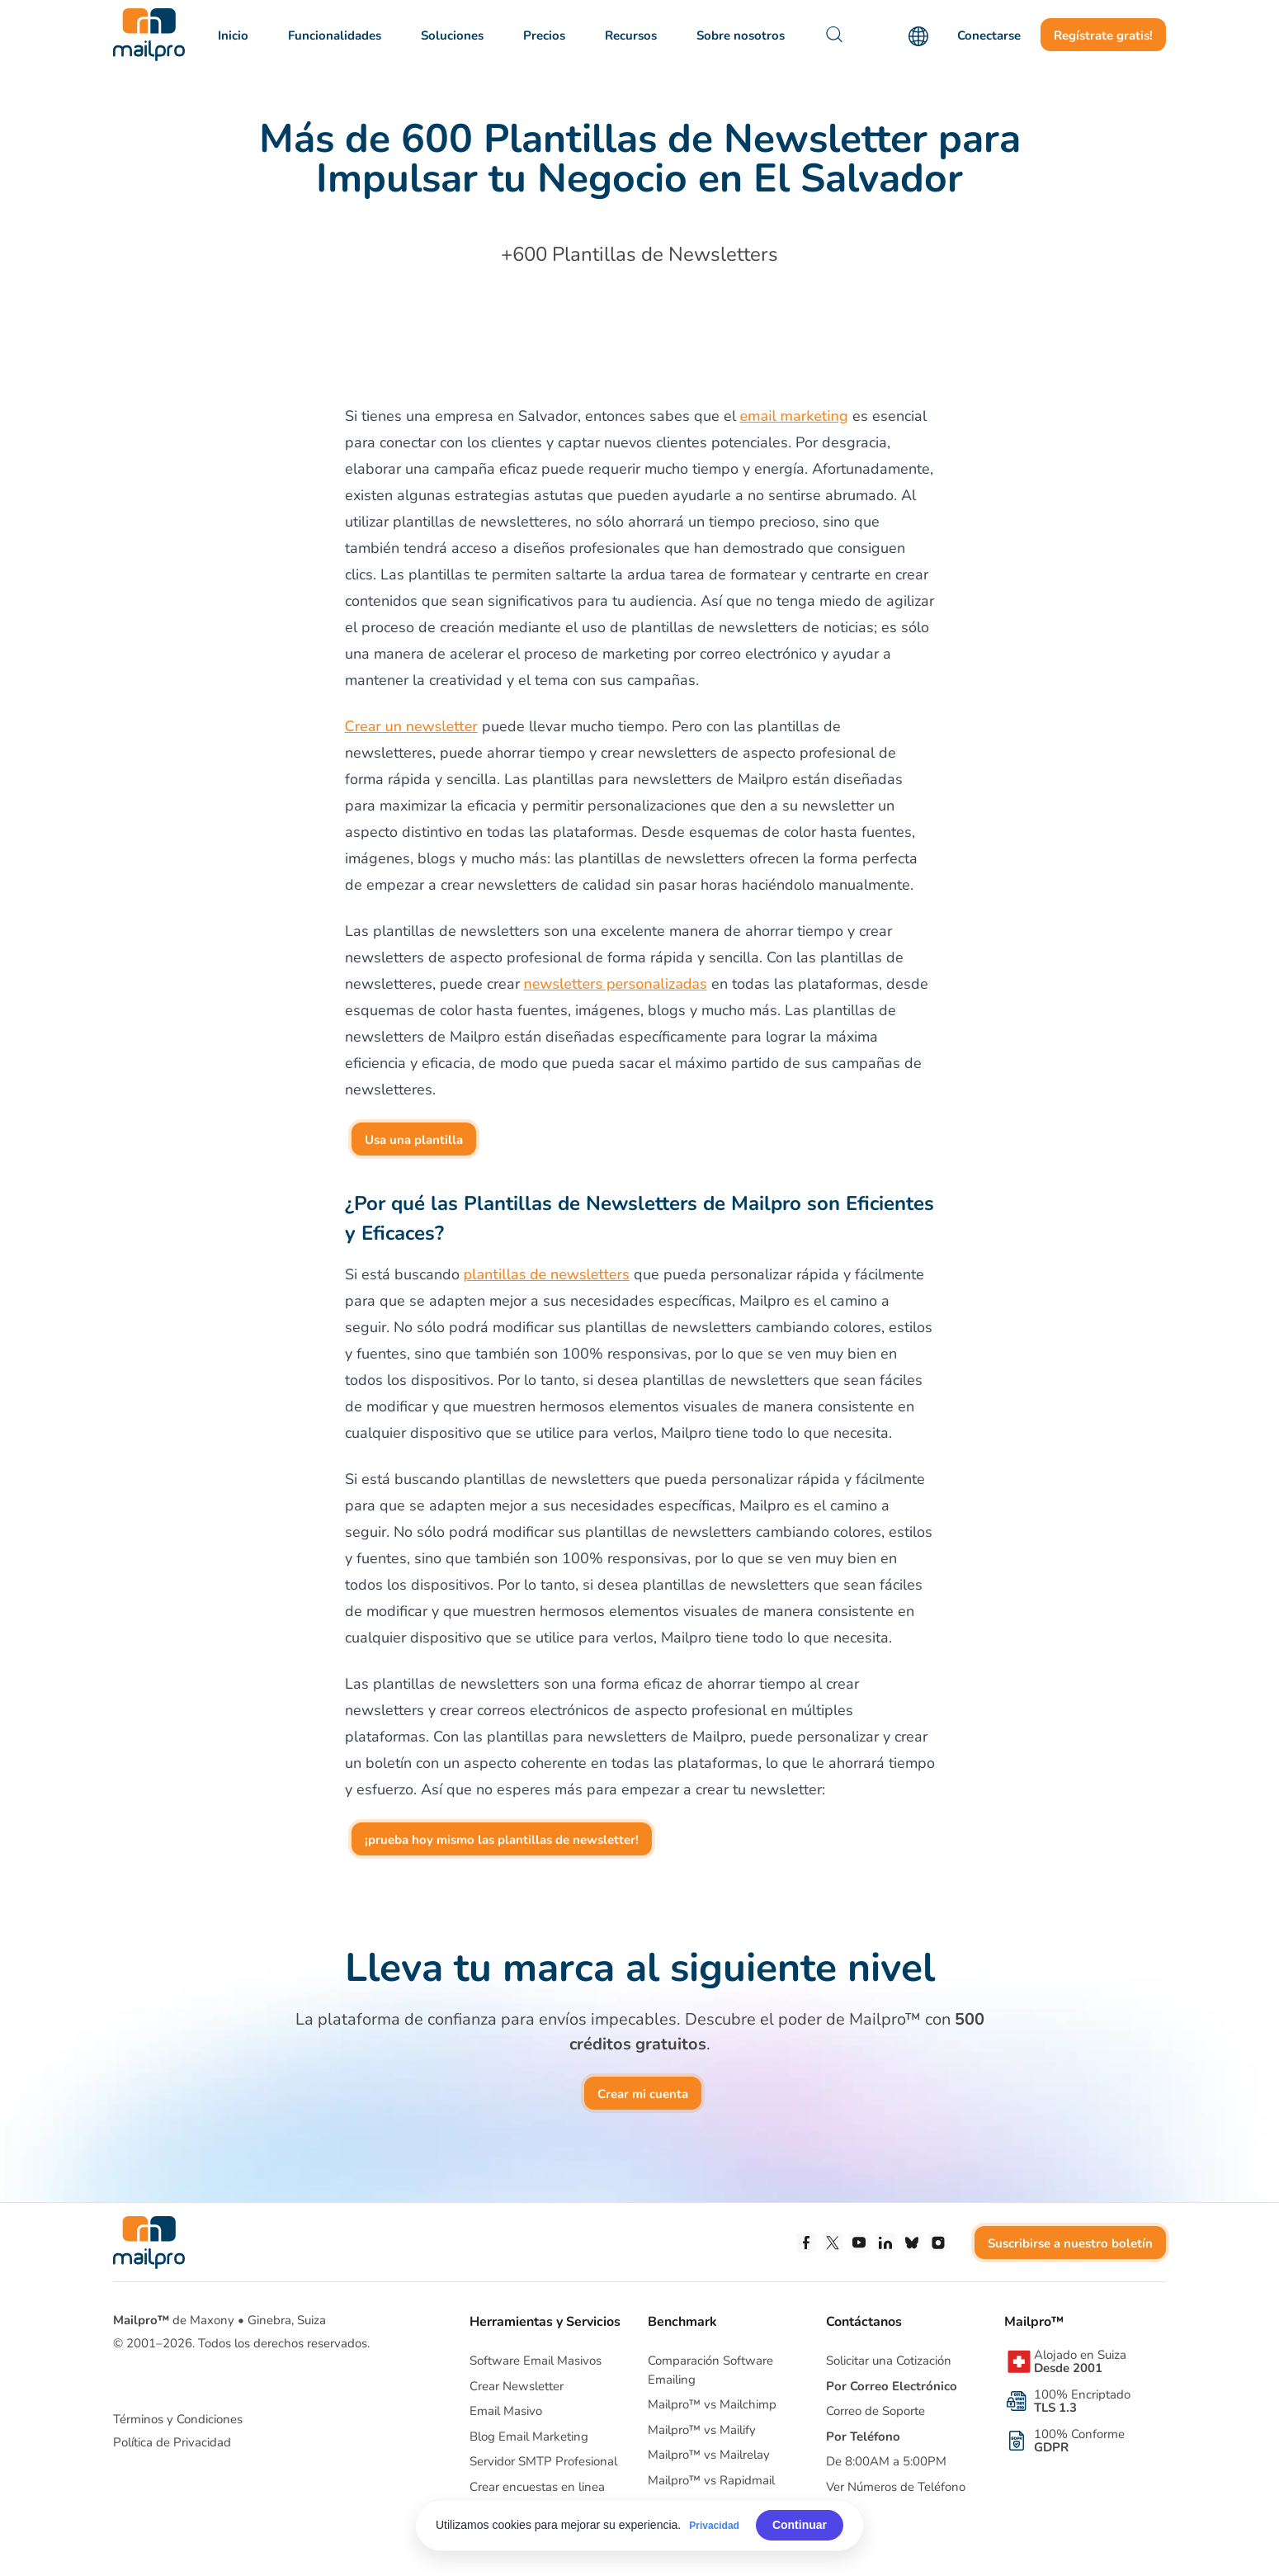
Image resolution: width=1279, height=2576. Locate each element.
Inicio (233, 35)
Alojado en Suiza (1080, 2361)
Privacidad (714, 2525)
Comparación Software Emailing (710, 2370)
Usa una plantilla (414, 1140)
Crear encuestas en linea (537, 2487)
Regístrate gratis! (1103, 35)
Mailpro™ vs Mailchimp (712, 2404)
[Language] (918, 36)
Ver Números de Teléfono (895, 2487)
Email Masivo (506, 2411)
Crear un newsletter (411, 726)
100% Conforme (1079, 2440)
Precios (544, 35)
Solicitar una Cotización (888, 2360)
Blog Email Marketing (529, 2436)
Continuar (799, 2524)
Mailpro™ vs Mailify (702, 2430)
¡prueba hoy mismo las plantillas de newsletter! (502, 1840)
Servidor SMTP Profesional (543, 2461)
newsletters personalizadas (615, 984)
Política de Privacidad (172, 2442)
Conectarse (989, 35)
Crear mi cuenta (642, 2094)
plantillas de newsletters (547, 1274)
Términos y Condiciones (178, 2419)
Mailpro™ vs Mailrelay (709, 2454)
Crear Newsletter (517, 2386)
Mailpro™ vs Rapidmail (711, 2480)
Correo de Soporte (875, 2411)
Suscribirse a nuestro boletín (1070, 2243)
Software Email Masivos (536, 2360)
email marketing (794, 416)
